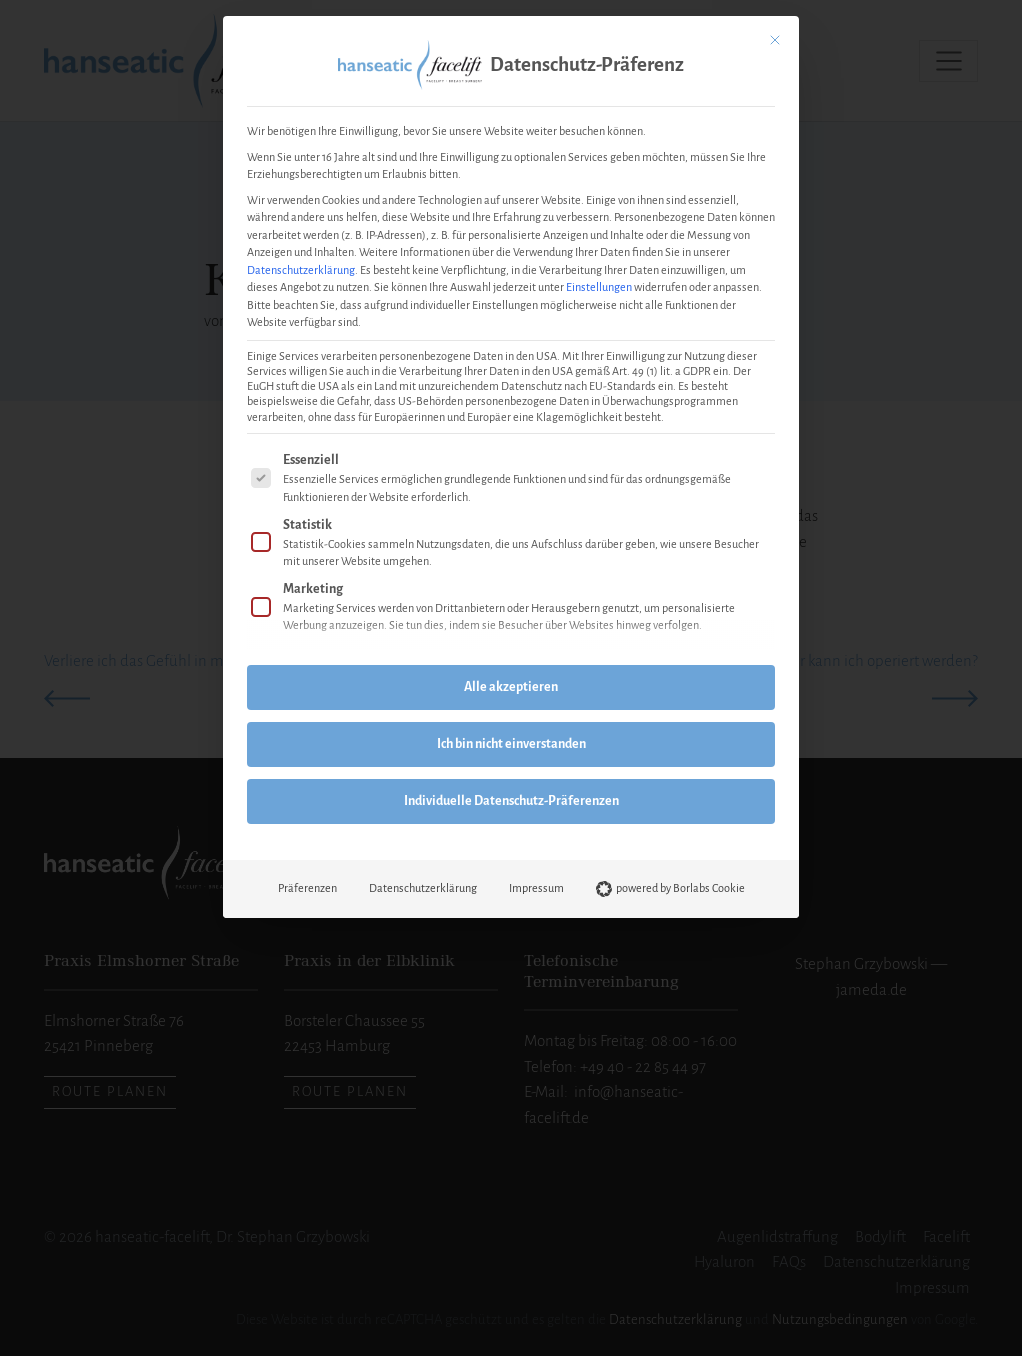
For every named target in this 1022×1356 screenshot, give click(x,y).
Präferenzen (307, 888)
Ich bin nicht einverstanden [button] (511, 744)
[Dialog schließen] (775, 40)
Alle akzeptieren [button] (511, 687)
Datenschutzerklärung (301, 270)
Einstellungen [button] (599, 287)
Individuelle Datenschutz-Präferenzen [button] (511, 801)
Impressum (536, 888)
